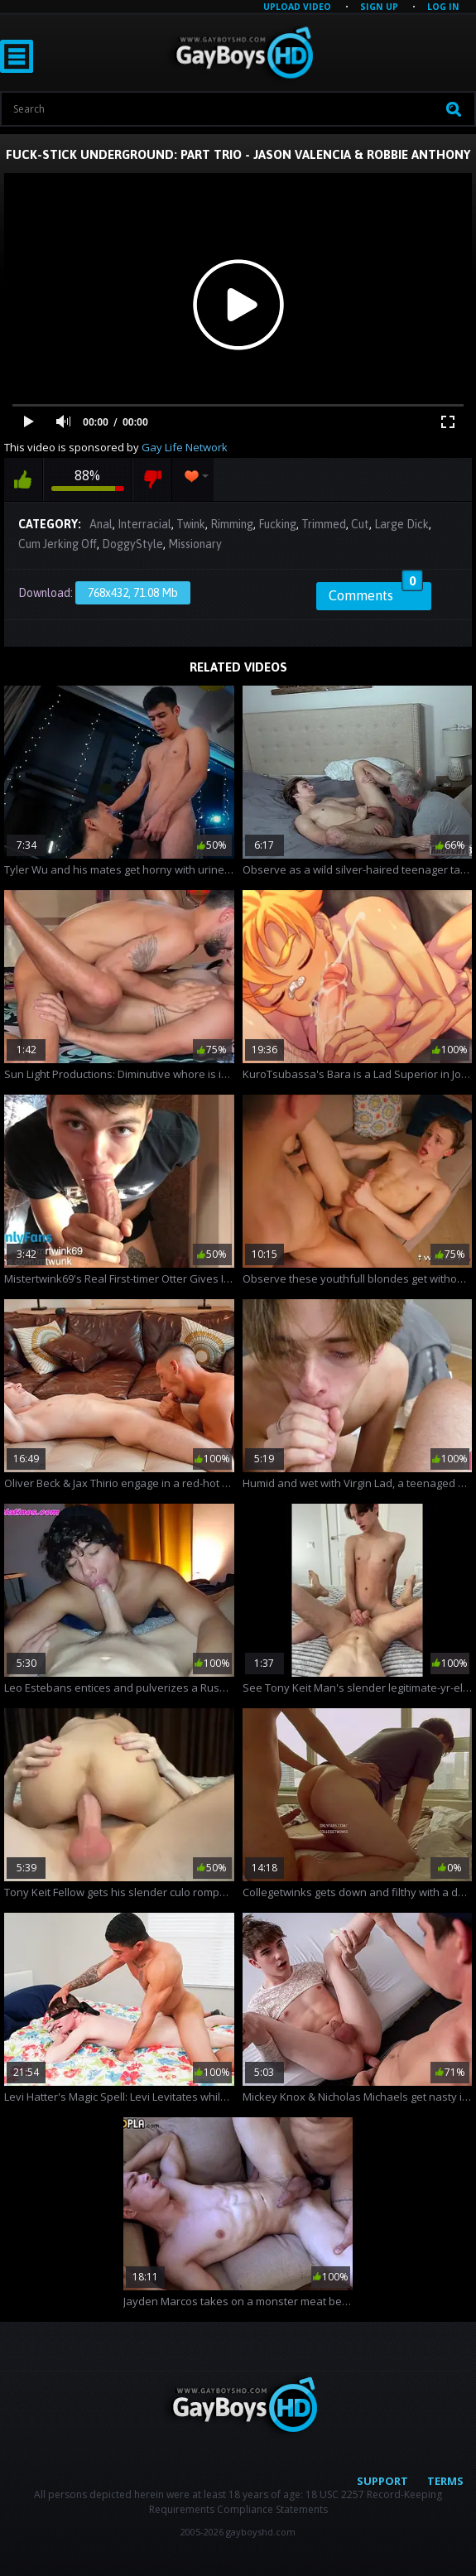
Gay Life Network (185, 447)
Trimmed (323, 524)
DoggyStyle (132, 544)
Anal (101, 524)
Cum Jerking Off (57, 544)
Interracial (144, 524)
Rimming (231, 524)
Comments (376, 593)
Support (382, 2480)
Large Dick (401, 524)
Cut (360, 524)
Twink (190, 524)
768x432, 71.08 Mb (133, 592)
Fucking (277, 524)
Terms (445, 2480)
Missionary (195, 544)
